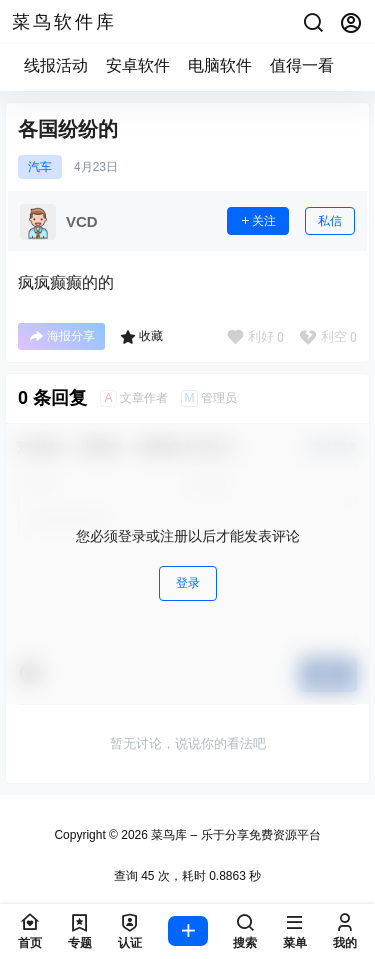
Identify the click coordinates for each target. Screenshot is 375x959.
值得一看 (302, 65)
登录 (188, 583)
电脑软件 (220, 65)
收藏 (141, 337)
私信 (330, 221)
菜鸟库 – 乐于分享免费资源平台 (234, 835)
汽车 (40, 167)
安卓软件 (138, 65)
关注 (258, 221)
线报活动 (56, 65)
